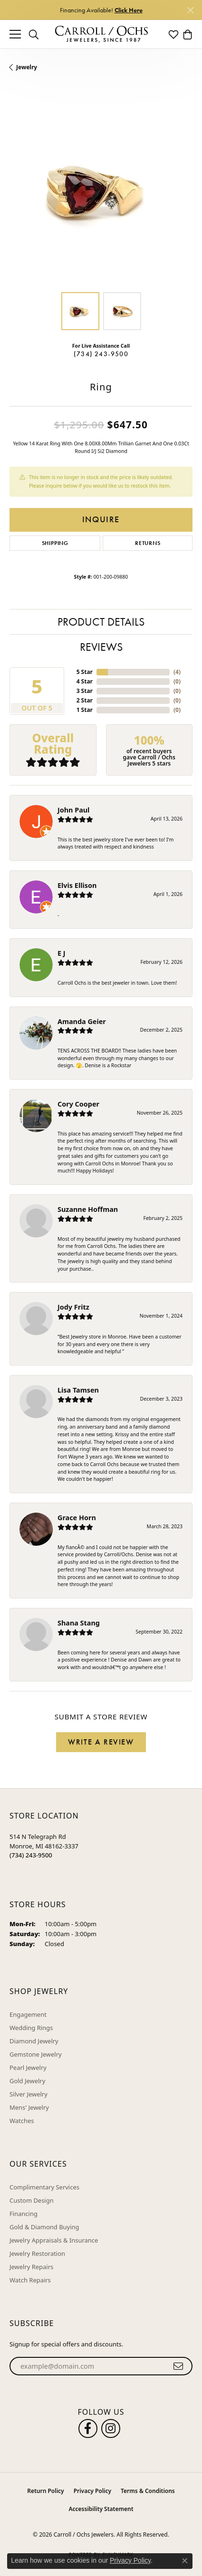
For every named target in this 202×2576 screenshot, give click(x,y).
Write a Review (101, 1742)
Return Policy (45, 2491)
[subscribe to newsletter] (178, 2366)
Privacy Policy (92, 2491)
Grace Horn (77, 1517)
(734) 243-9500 (101, 354)
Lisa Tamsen (78, 1389)
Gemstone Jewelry (36, 2054)
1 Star (85, 710)
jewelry (26, 67)
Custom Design (32, 2200)
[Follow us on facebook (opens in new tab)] (87, 2428)
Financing (24, 2213)
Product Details (101, 621)
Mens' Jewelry (29, 2107)
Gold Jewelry (27, 2081)
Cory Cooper (78, 1103)
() (177, 672)
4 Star (85, 681)
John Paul (73, 809)
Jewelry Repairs (31, 2266)
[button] (33, 34)
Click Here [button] (129, 10)
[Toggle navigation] (15, 34)
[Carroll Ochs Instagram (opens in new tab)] (110, 2428)
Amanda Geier (82, 1021)
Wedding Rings (31, 2027)
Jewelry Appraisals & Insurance (54, 2240)
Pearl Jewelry (28, 2067)
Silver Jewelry (29, 2094)
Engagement (28, 2014)
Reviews (101, 646)
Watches (22, 2120)
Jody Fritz (73, 1306)
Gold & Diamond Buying (44, 2227)
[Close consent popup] (185, 2561)
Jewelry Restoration (37, 2253)
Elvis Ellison (77, 885)
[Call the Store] (31, 1855)
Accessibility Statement (100, 2509)
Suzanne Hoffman (88, 1209)
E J (62, 953)
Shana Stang (79, 1622)
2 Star (85, 700)
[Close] (190, 10)
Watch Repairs (30, 2280)
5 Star (85, 672)
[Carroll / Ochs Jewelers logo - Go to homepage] (101, 34)
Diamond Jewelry (34, 2041)
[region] (101, 191)
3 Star (85, 691)
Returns (148, 543)
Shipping (55, 543)
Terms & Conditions (148, 2491)
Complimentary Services (44, 2187)
